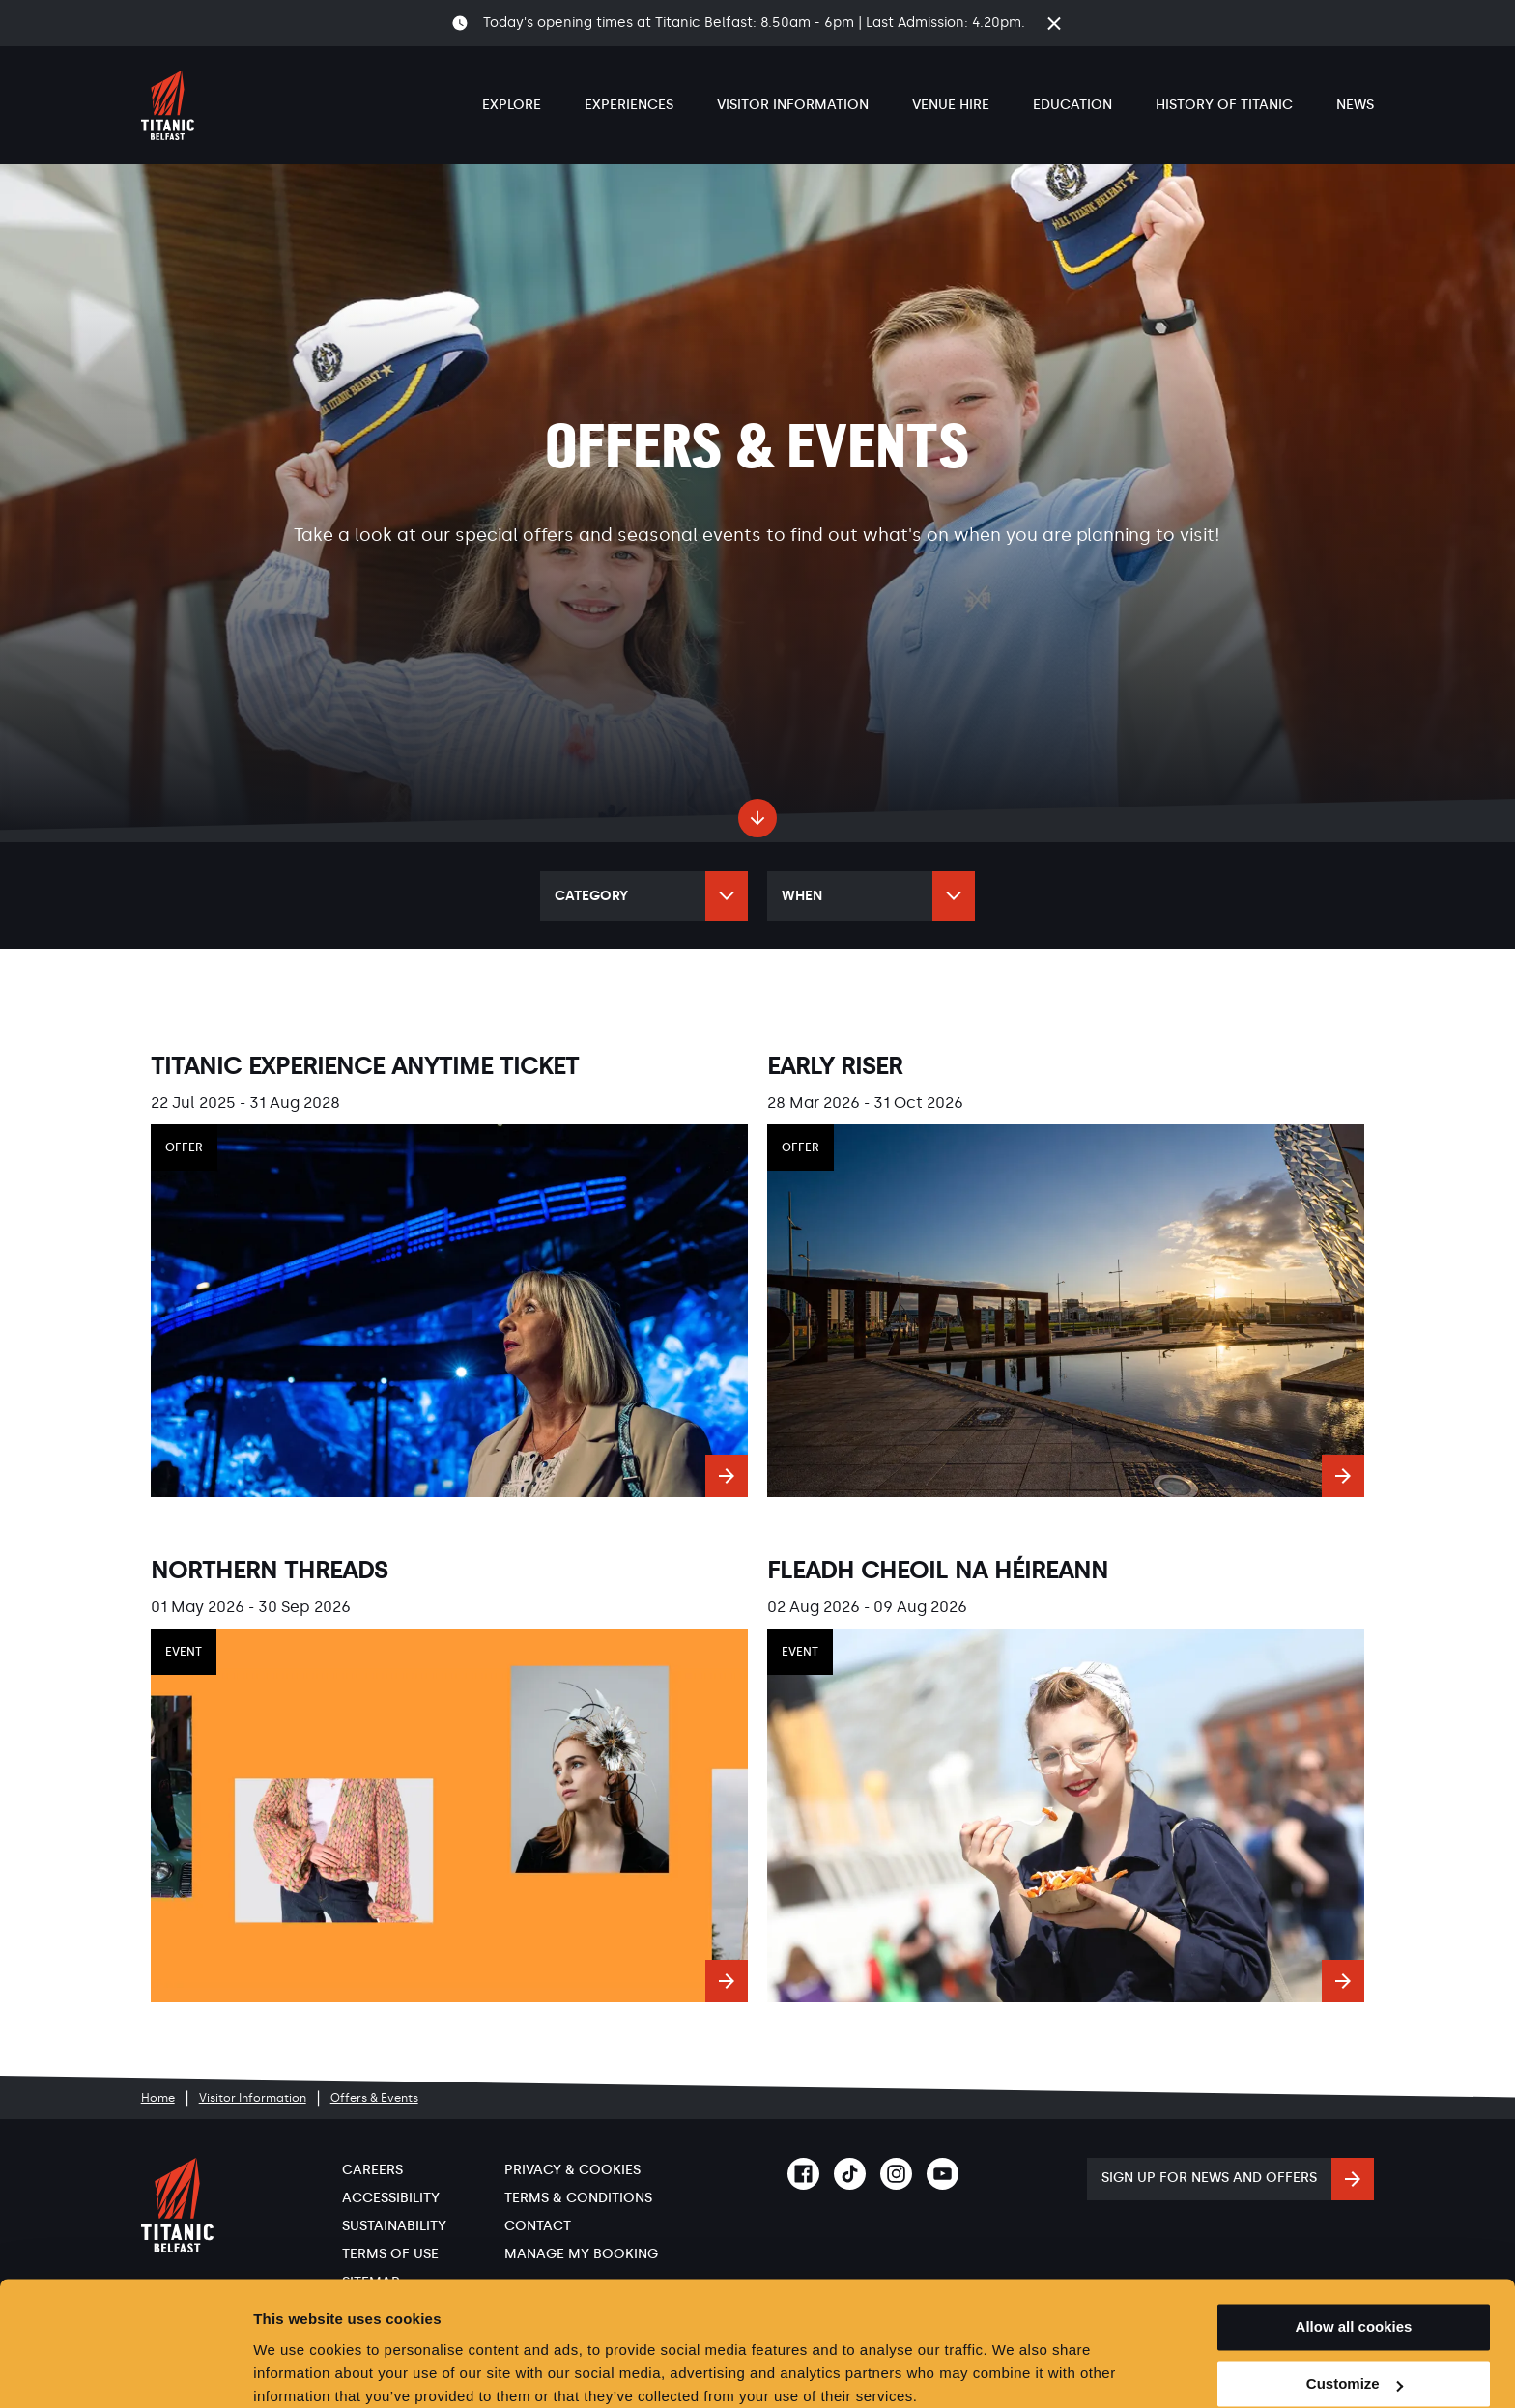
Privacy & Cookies (572, 2170)
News (1355, 105)
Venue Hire (950, 105)
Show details (298, 2370)
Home (158, 2098)
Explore (511, 105)
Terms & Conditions (578, 2198)
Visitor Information (793, 105)
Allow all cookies (1354, 2248)
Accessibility (391, 2198)
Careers (372, 2170)
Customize (1354, 2305)
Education (1072, 105)
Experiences (629, 105)
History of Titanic (1224, 105)
